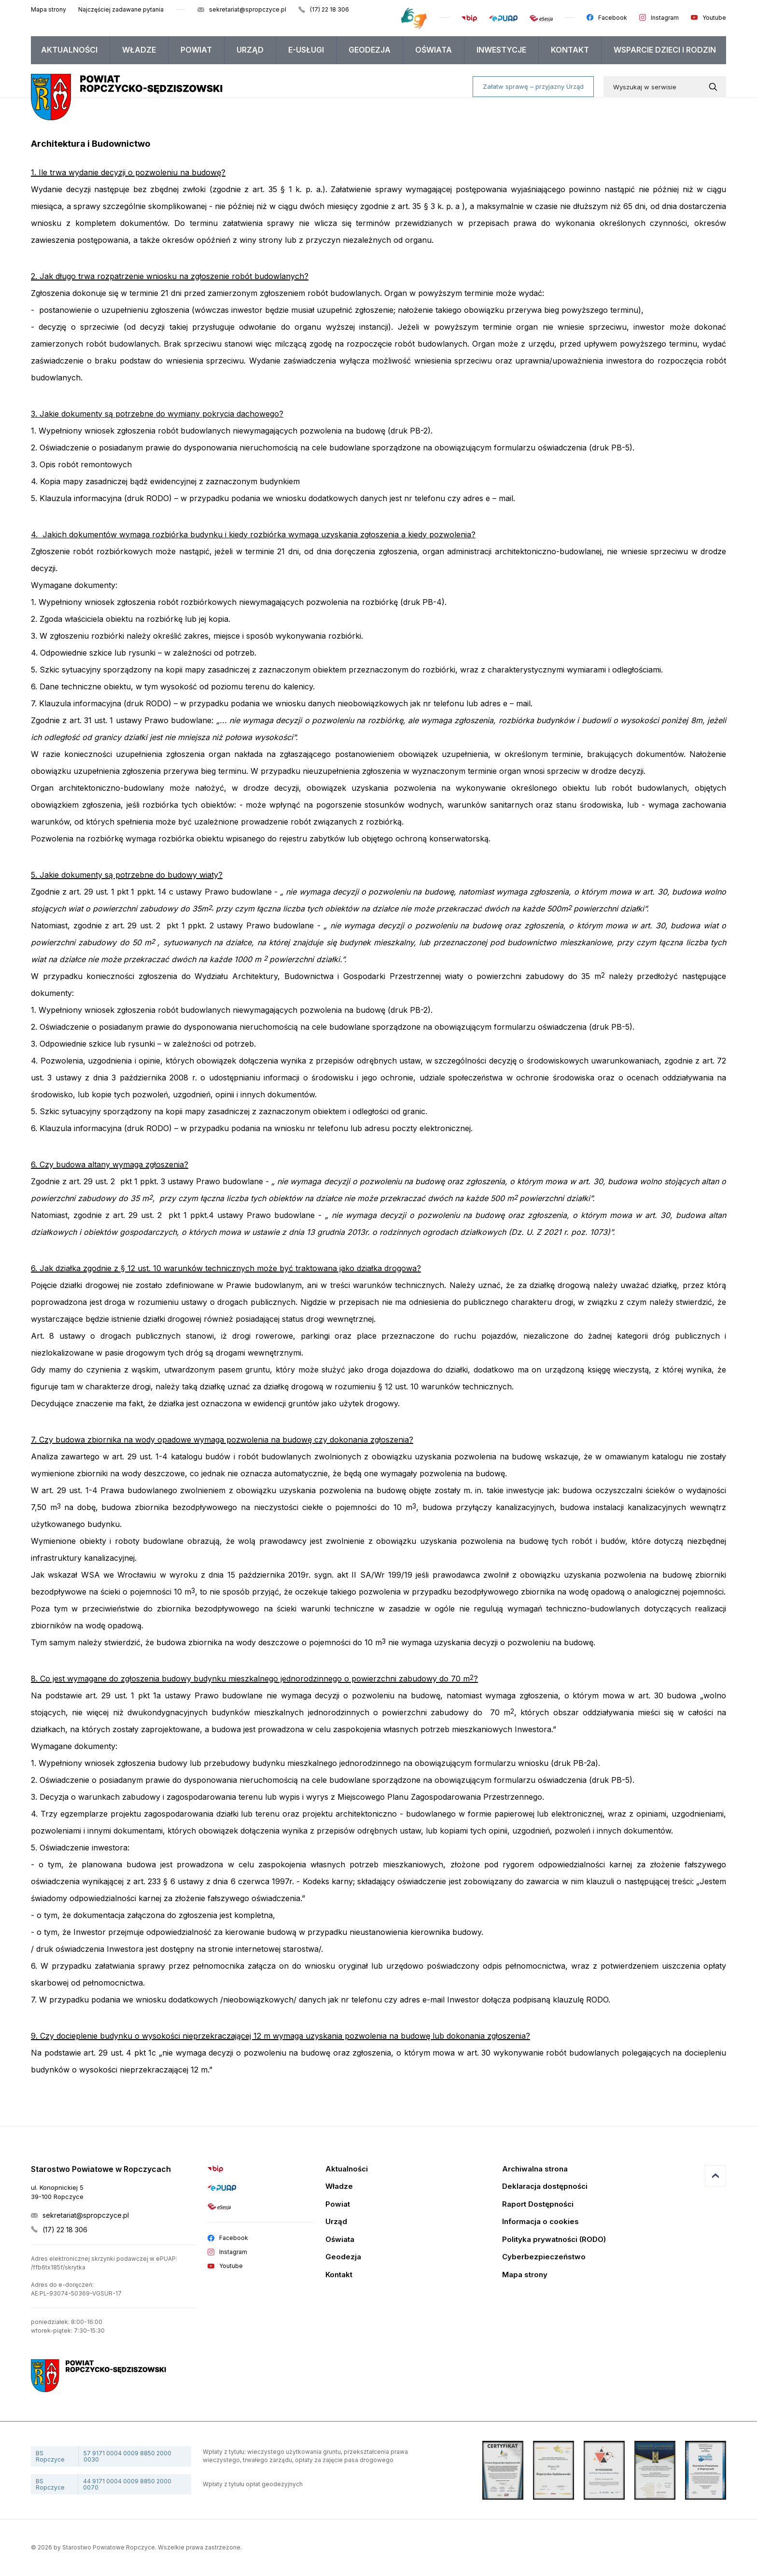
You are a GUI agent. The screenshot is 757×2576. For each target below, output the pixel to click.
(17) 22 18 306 (329, 9)
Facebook (612, 17)
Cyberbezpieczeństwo (544, 2257)
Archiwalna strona (535, 2169)
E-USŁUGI (306, 50)
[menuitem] (69, 50)
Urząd (250, 50)
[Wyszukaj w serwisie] (715, 87)
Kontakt (570, 50)
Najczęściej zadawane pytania (121, 9)
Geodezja (370, 50)
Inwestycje (501, 50)
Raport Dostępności (538, 2204)
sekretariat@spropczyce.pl (247, 9)
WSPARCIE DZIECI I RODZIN (665, 50)
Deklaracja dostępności (545, 2187)
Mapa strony (48, 9)
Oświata (433, 50)
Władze (139, 50)
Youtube (714, 17)
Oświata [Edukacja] (339, 2240)
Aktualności (69, 50)
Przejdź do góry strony (715, 2175)
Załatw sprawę (533, 86)
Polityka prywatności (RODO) (554, 2240)
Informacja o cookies (540, 2222)
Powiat (196, 50)
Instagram (665, 17)
